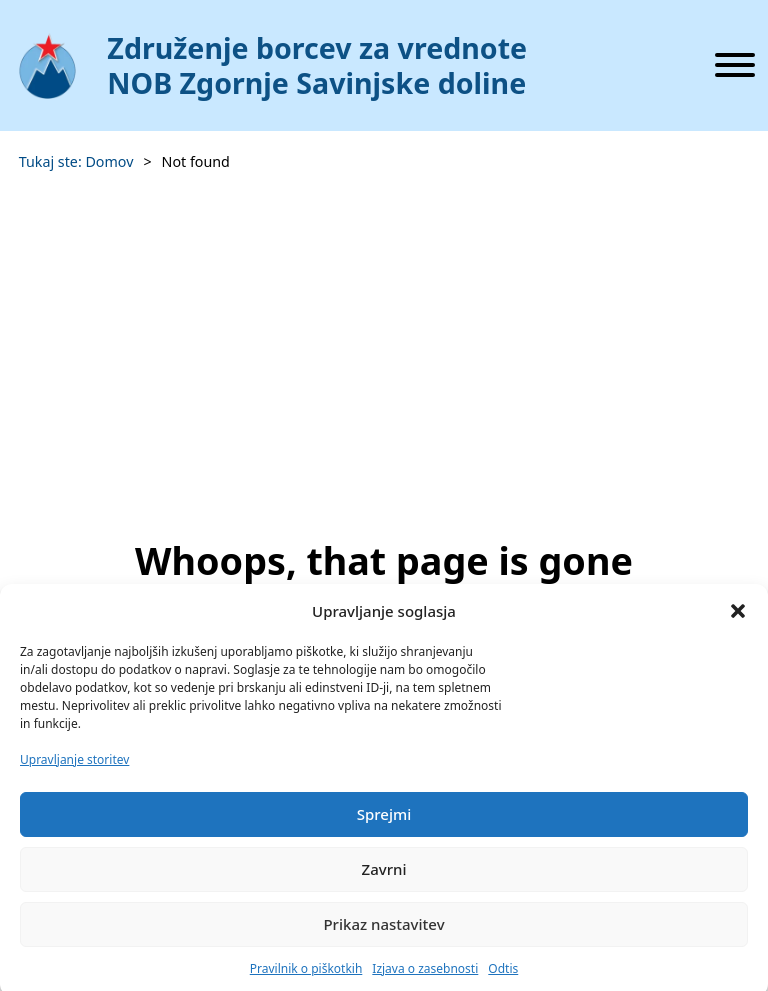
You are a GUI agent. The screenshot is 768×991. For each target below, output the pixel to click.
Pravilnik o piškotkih (306, 977)
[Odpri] (735, 65)
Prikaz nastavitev (383, 934)
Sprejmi (384, 824)
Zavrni (384, 879)
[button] (738, 620)
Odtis (503, 977)
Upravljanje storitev (74, 768)
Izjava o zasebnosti (425, 977)
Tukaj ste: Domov (76, 161)
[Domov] (312, 66)
